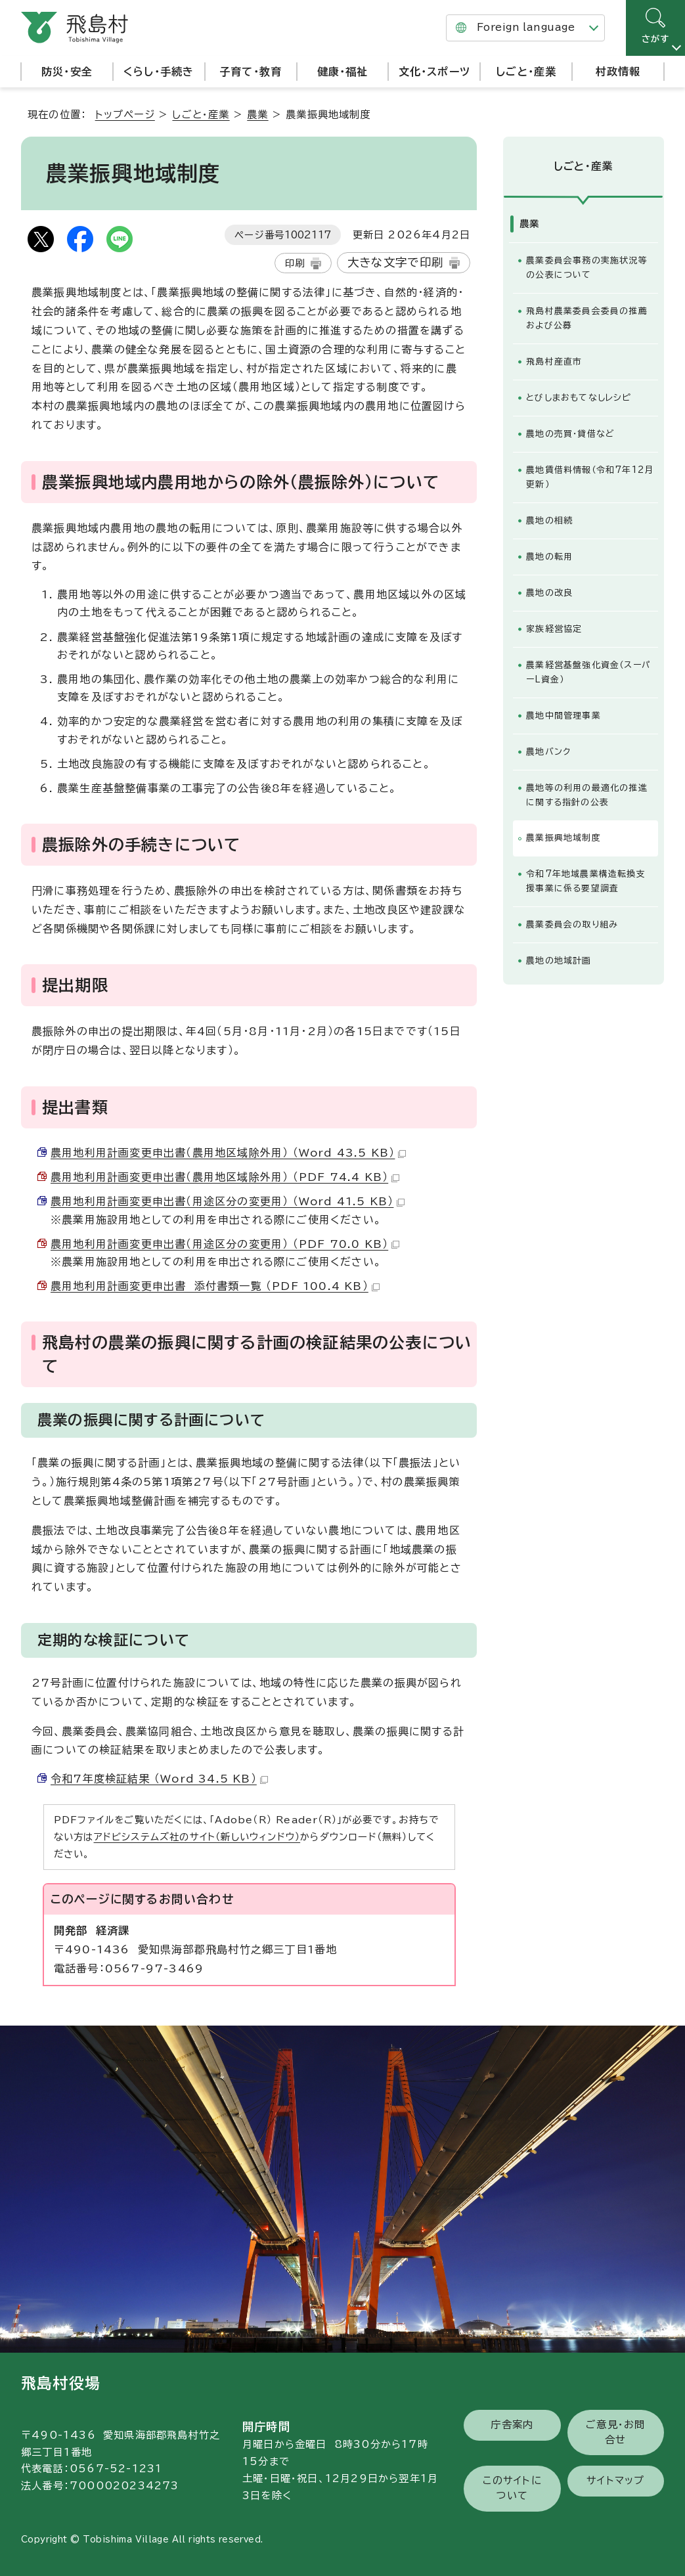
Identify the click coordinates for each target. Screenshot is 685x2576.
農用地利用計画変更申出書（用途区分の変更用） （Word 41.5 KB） (228, 1201)
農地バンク (548, 751)
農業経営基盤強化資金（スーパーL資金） (588, 672)
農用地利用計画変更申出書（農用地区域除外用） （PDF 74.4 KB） (225, 1177)
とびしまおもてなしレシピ (578, 397)
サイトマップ (615, 2480)
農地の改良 (549, 592)
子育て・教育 (250, 71)
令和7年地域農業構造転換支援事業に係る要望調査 (586, 881)
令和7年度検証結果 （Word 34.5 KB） (159, 1778)
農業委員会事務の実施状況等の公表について (587, 267)
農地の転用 (549, 556)
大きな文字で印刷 (395, 262)
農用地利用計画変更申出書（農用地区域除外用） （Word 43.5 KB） (228, 1152)
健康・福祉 (342, 71)
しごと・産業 (526, 71)
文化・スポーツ (434, 71)
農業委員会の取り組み (572, 924)
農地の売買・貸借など (570, 434)
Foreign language (526, 27)
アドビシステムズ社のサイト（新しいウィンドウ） (197, 1837)
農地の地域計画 (558, 960)
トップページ (125, 115)
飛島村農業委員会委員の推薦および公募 (587, 318)
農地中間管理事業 (563, 715)
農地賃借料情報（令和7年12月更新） (589, 477)
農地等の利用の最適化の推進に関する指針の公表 (587, 795)
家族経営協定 (554, 629)
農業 (257, 115)
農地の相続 (549, 520)
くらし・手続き (158, 71)
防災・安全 (67, 71)
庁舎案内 (512, 2425)
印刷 (295, 263)
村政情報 (618, 71)
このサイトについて (512, 2488)
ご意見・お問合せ (615, 2432)
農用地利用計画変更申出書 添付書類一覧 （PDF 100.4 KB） (215, 1286)
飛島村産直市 (554, 361)
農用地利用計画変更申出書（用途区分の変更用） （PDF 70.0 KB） (225, 1244)
